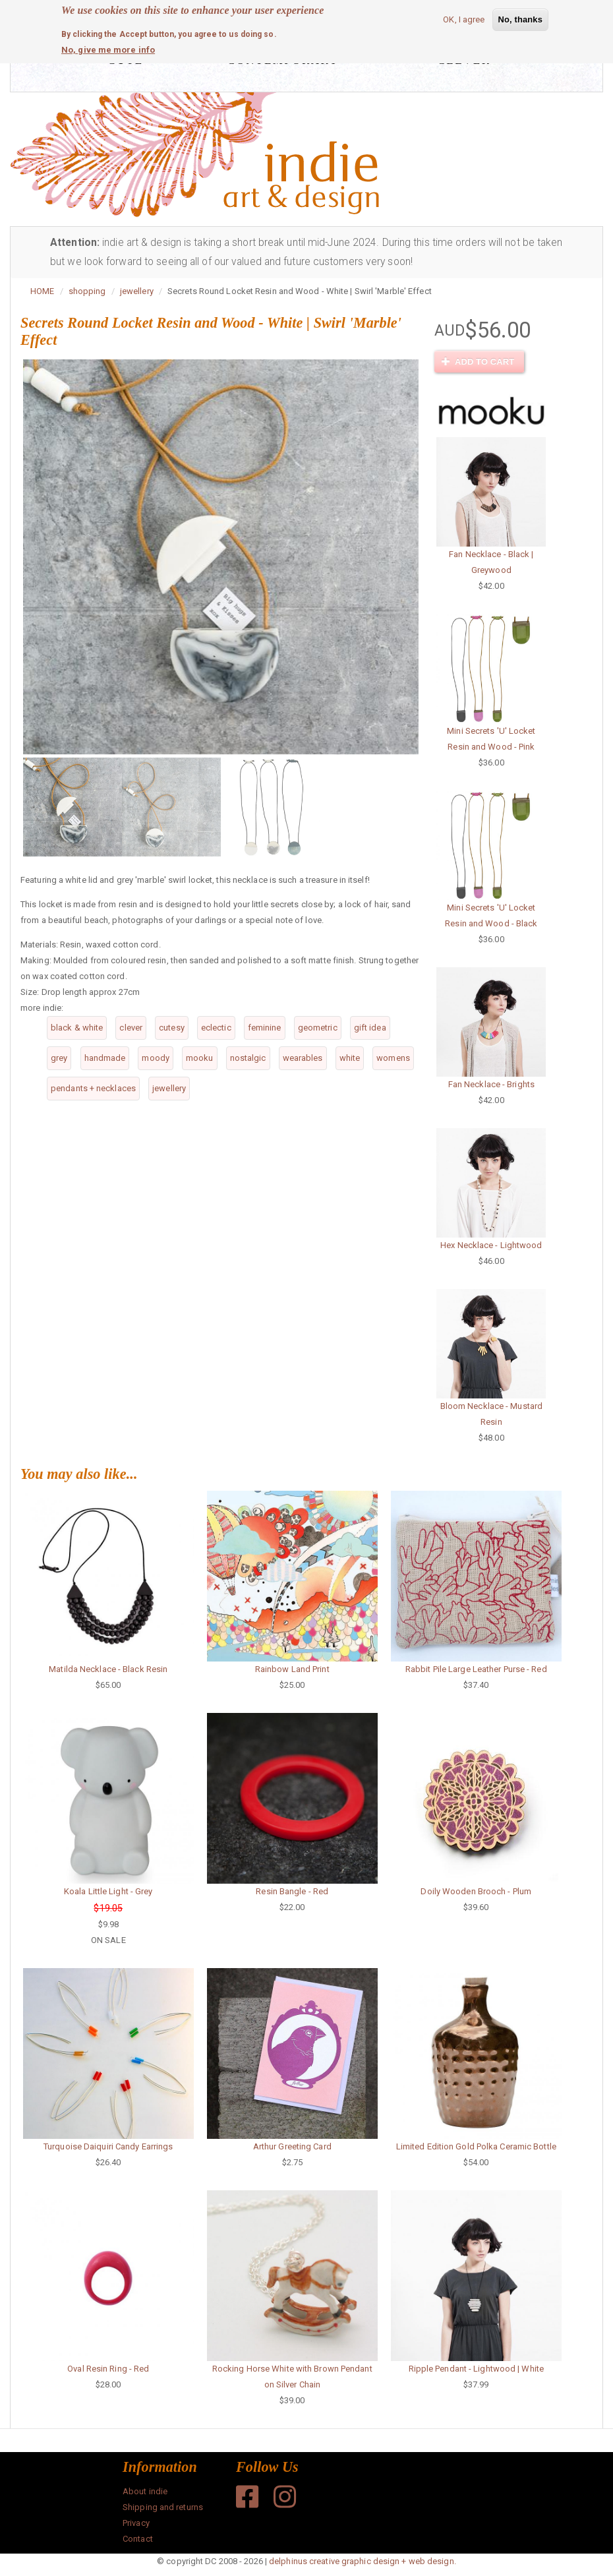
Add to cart (478, 362)
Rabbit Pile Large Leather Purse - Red (476, 1669)
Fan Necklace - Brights (491, 1084)
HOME (42, 291)
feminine (264, 1028)
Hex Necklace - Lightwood (491, 1245)
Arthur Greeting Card (292, 2146)
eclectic (216, 1028)
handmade (105, 1058)
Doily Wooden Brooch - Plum (476, 1891)
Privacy (136, 2523)
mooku (200, 1058)
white (350, 1058)
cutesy (172, 1028)
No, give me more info (108, 50)
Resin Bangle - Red (292, 1891)
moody (155, 1058)
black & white (77, 1028)
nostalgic (248, 1058)
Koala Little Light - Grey (108, 1891)
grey (59, 1058)
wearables (303, 1058)
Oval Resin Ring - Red (108, 2369)
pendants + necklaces (93, 1088)
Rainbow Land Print (292, 1669)
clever (130, 1028)
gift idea (370, 1028)
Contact (138, 2539)
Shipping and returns (163, 2507)
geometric (317, 1028)
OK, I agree (463, 19)
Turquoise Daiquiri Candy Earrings (108, 2146)
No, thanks (520, 19)
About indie (145, 2491)
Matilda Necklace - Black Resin (108, 1669)
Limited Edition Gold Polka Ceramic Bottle (476, 2146)
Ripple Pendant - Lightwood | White (476, 2369)
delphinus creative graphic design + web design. (362, 2561)
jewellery (137, 291)
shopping (87, 291)
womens (393, 1058)
